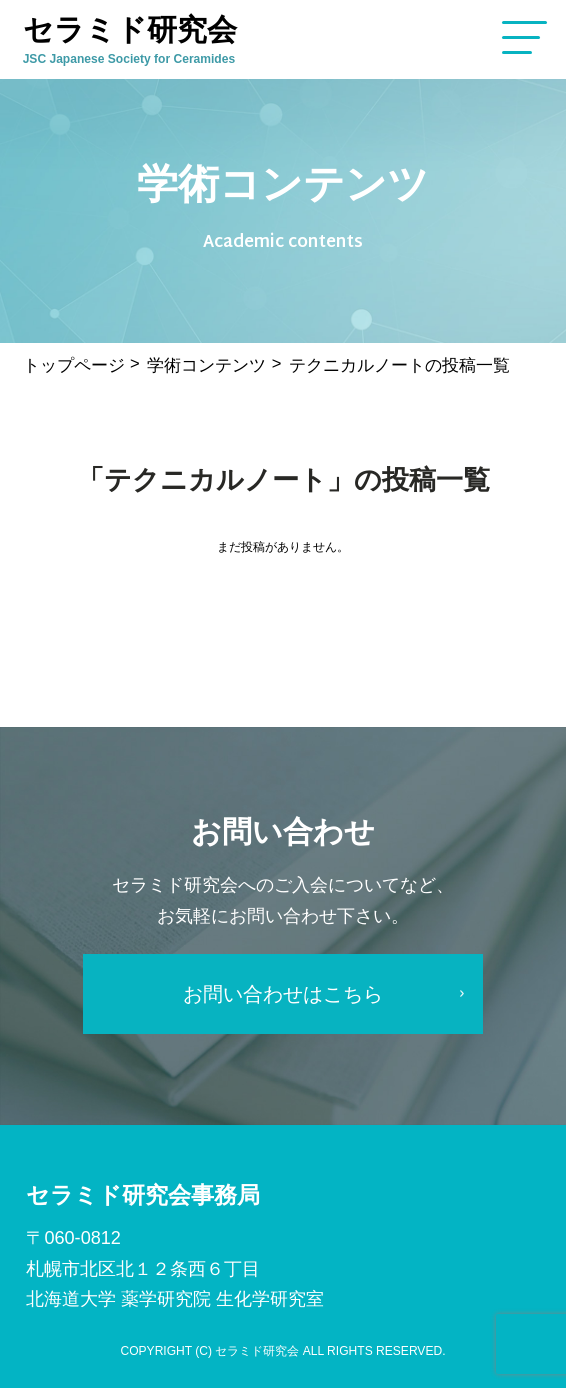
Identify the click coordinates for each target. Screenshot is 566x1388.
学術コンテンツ (206, 365)
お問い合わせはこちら (283, 994)
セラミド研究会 (136, 39)
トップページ (74, 365)
